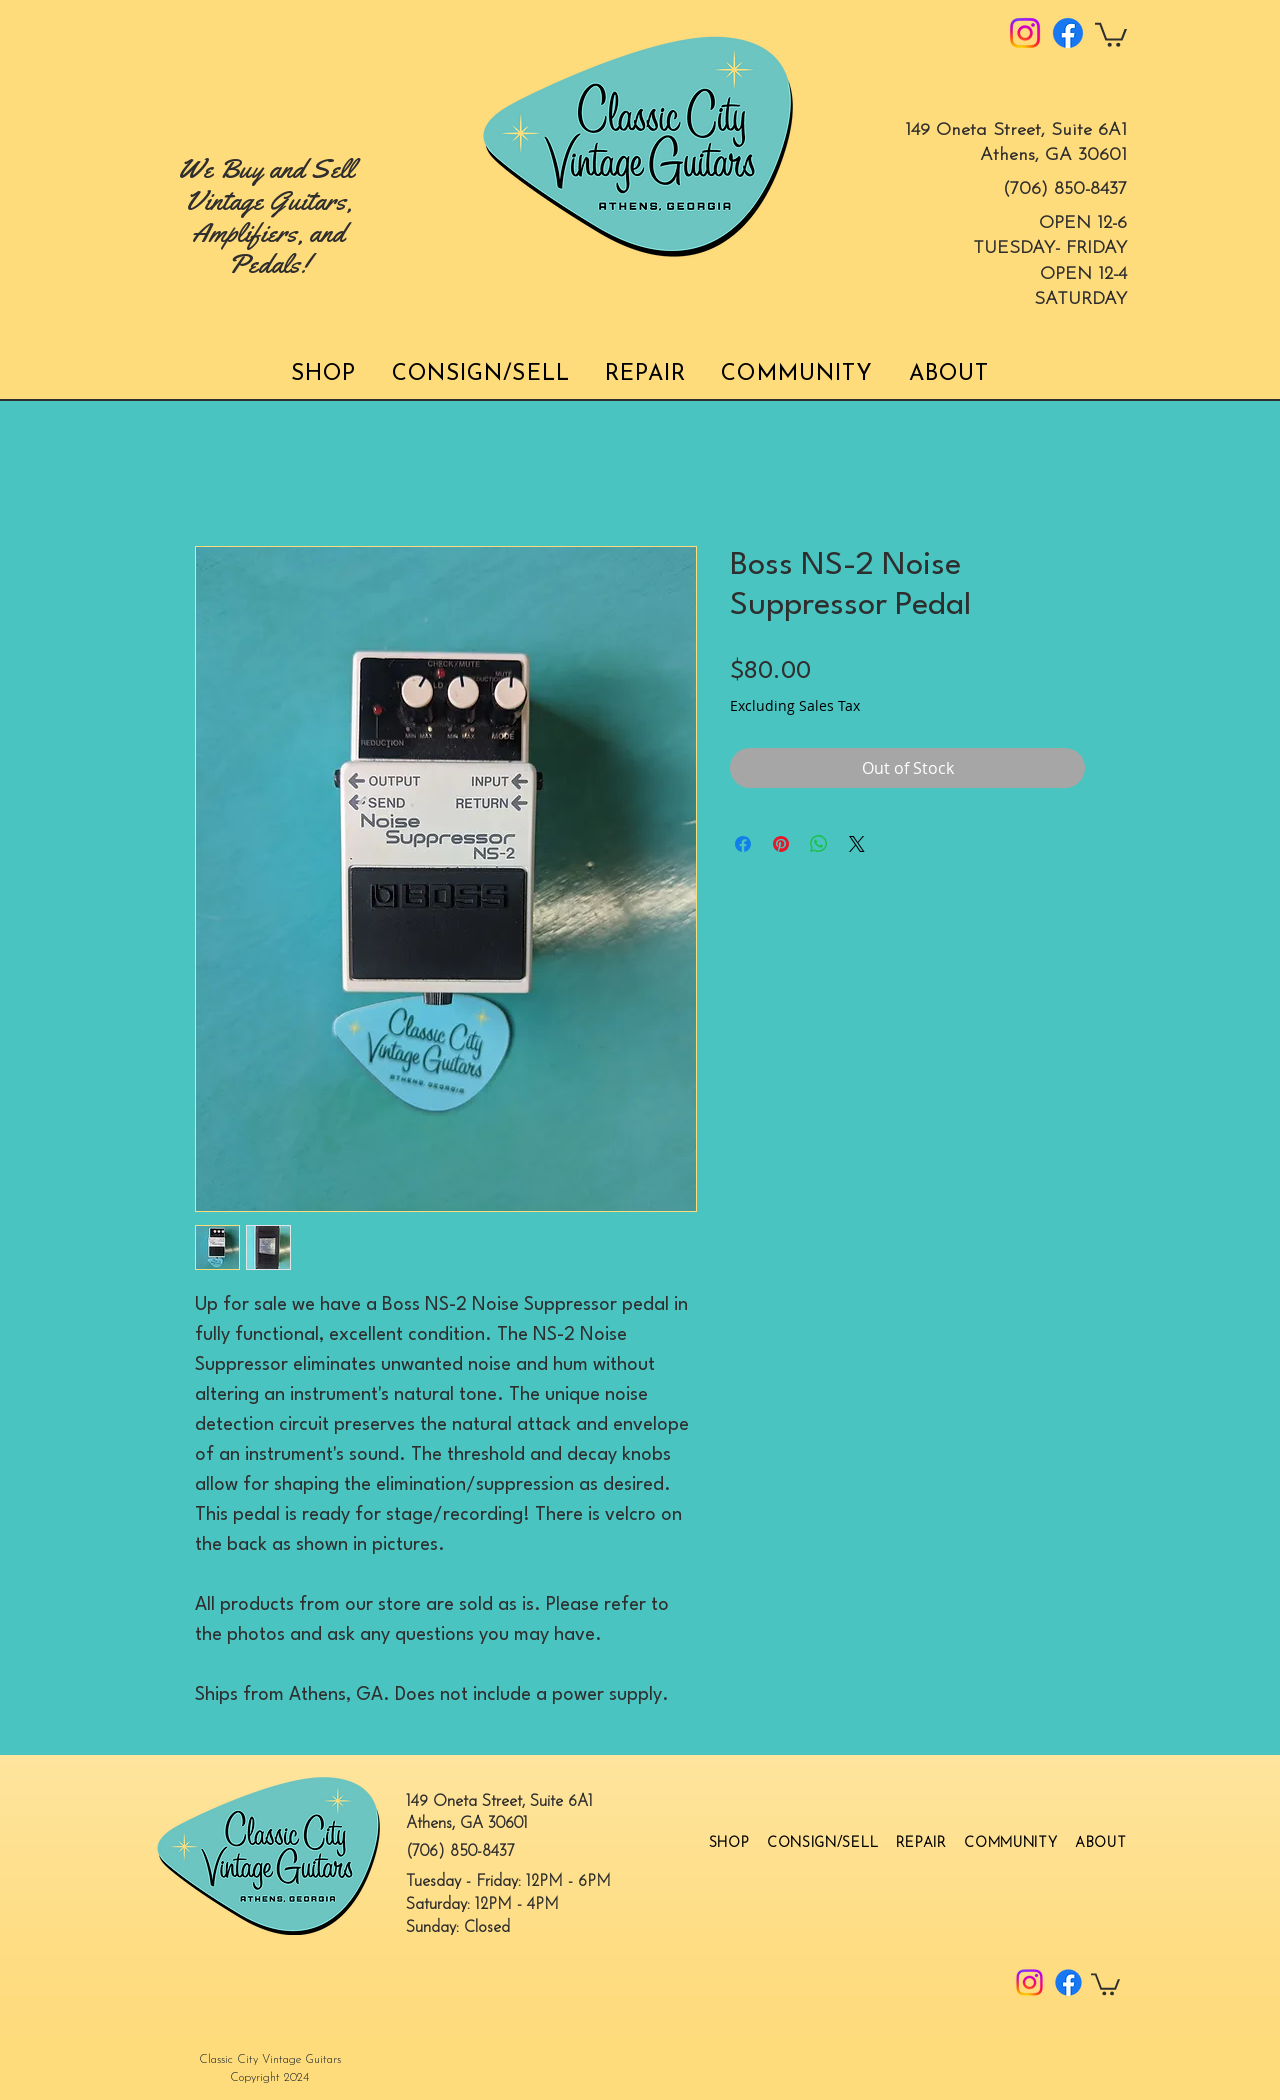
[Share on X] (857, 844)
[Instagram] (1025, 33)
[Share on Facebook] (743, 844)
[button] (1111, 33)
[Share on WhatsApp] (819, 844)
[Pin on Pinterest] (781, 844)
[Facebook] (1068, 33)
